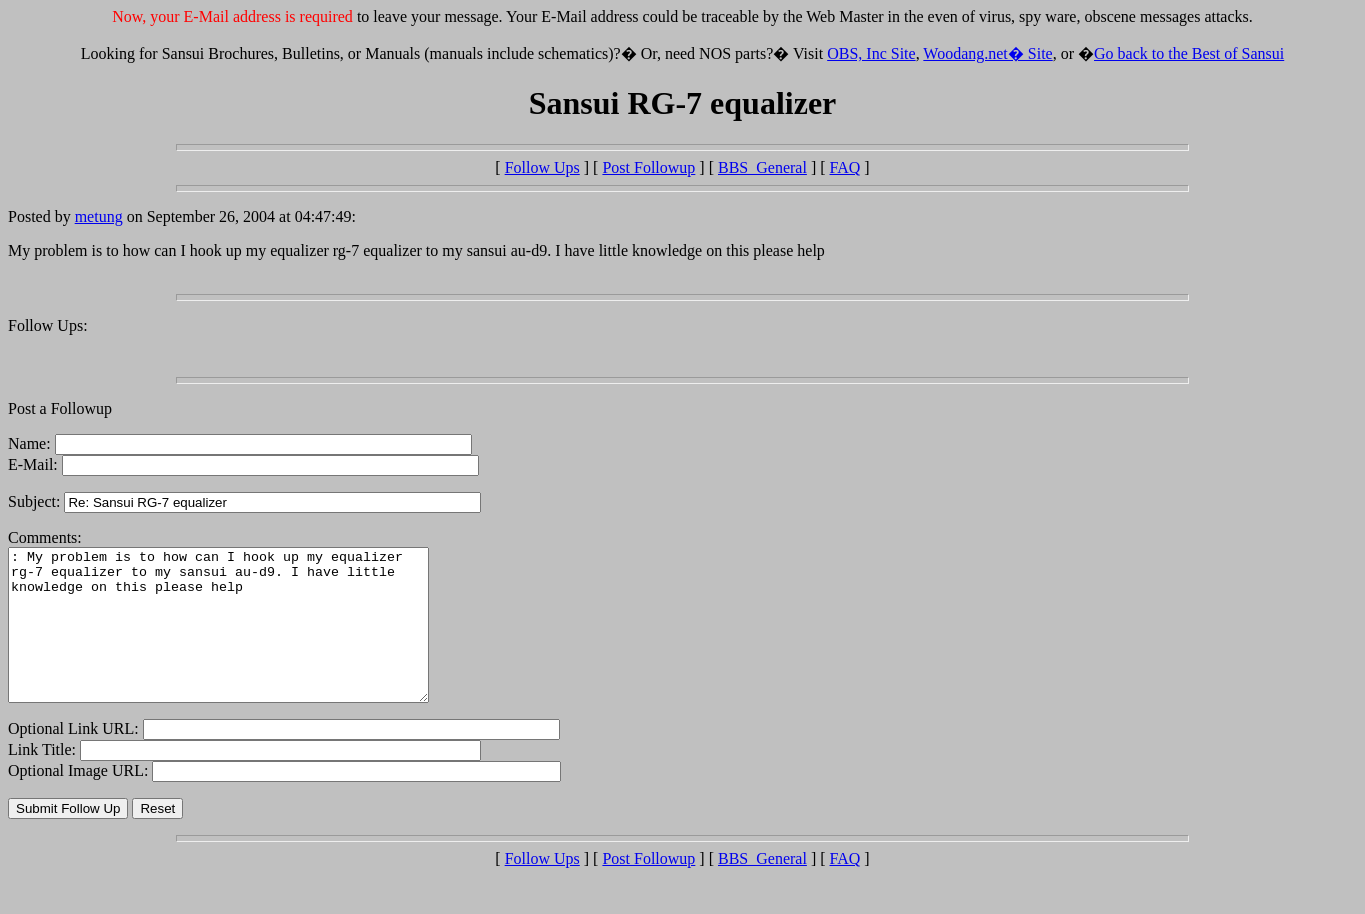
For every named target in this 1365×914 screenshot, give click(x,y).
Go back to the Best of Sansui (1189, 53)
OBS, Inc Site (871, 53)
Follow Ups (542, 167)
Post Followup (648, 167)
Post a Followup (60, 408)
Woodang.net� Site (987, 53)
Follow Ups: (48, 325)
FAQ (845, 167)
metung (99, 216)
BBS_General (762, 167)
